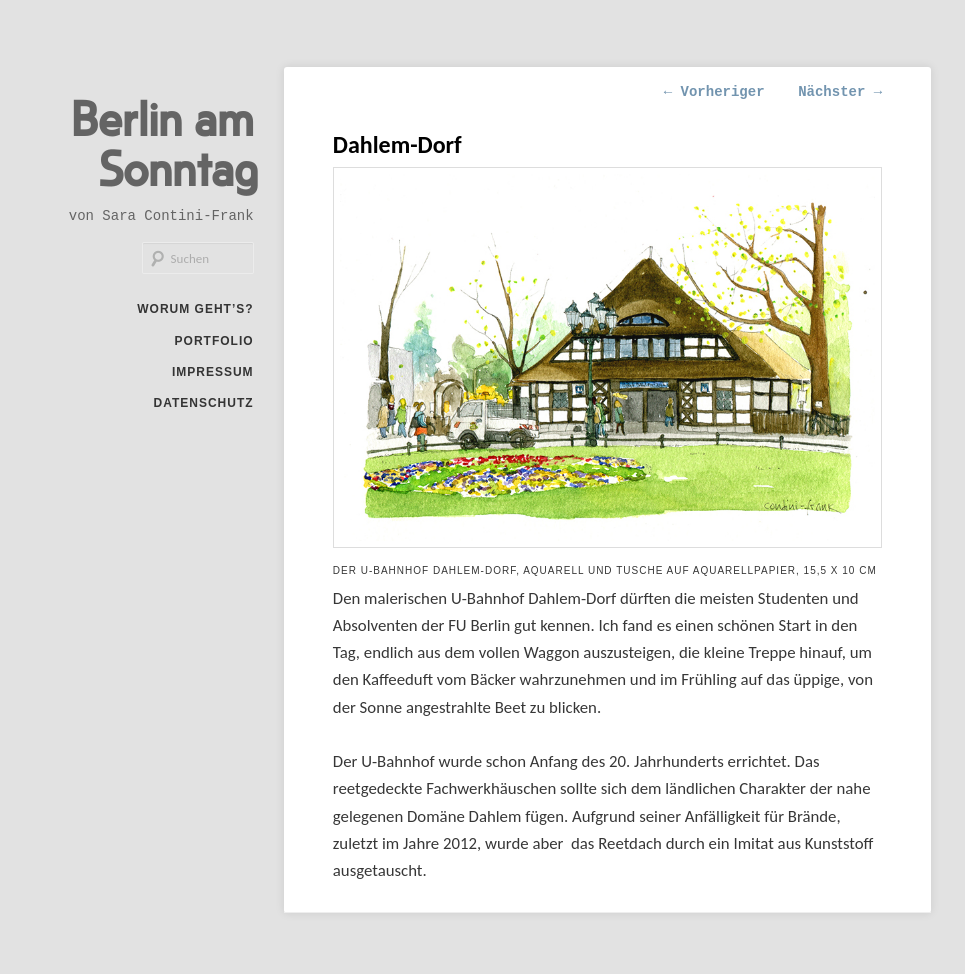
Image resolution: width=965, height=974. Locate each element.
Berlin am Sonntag (164, 142)
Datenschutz (203, 403)
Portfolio (214, 341)
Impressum (213, 372)
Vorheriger (714, 92)
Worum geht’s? (195, 309)
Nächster (840, 92)
